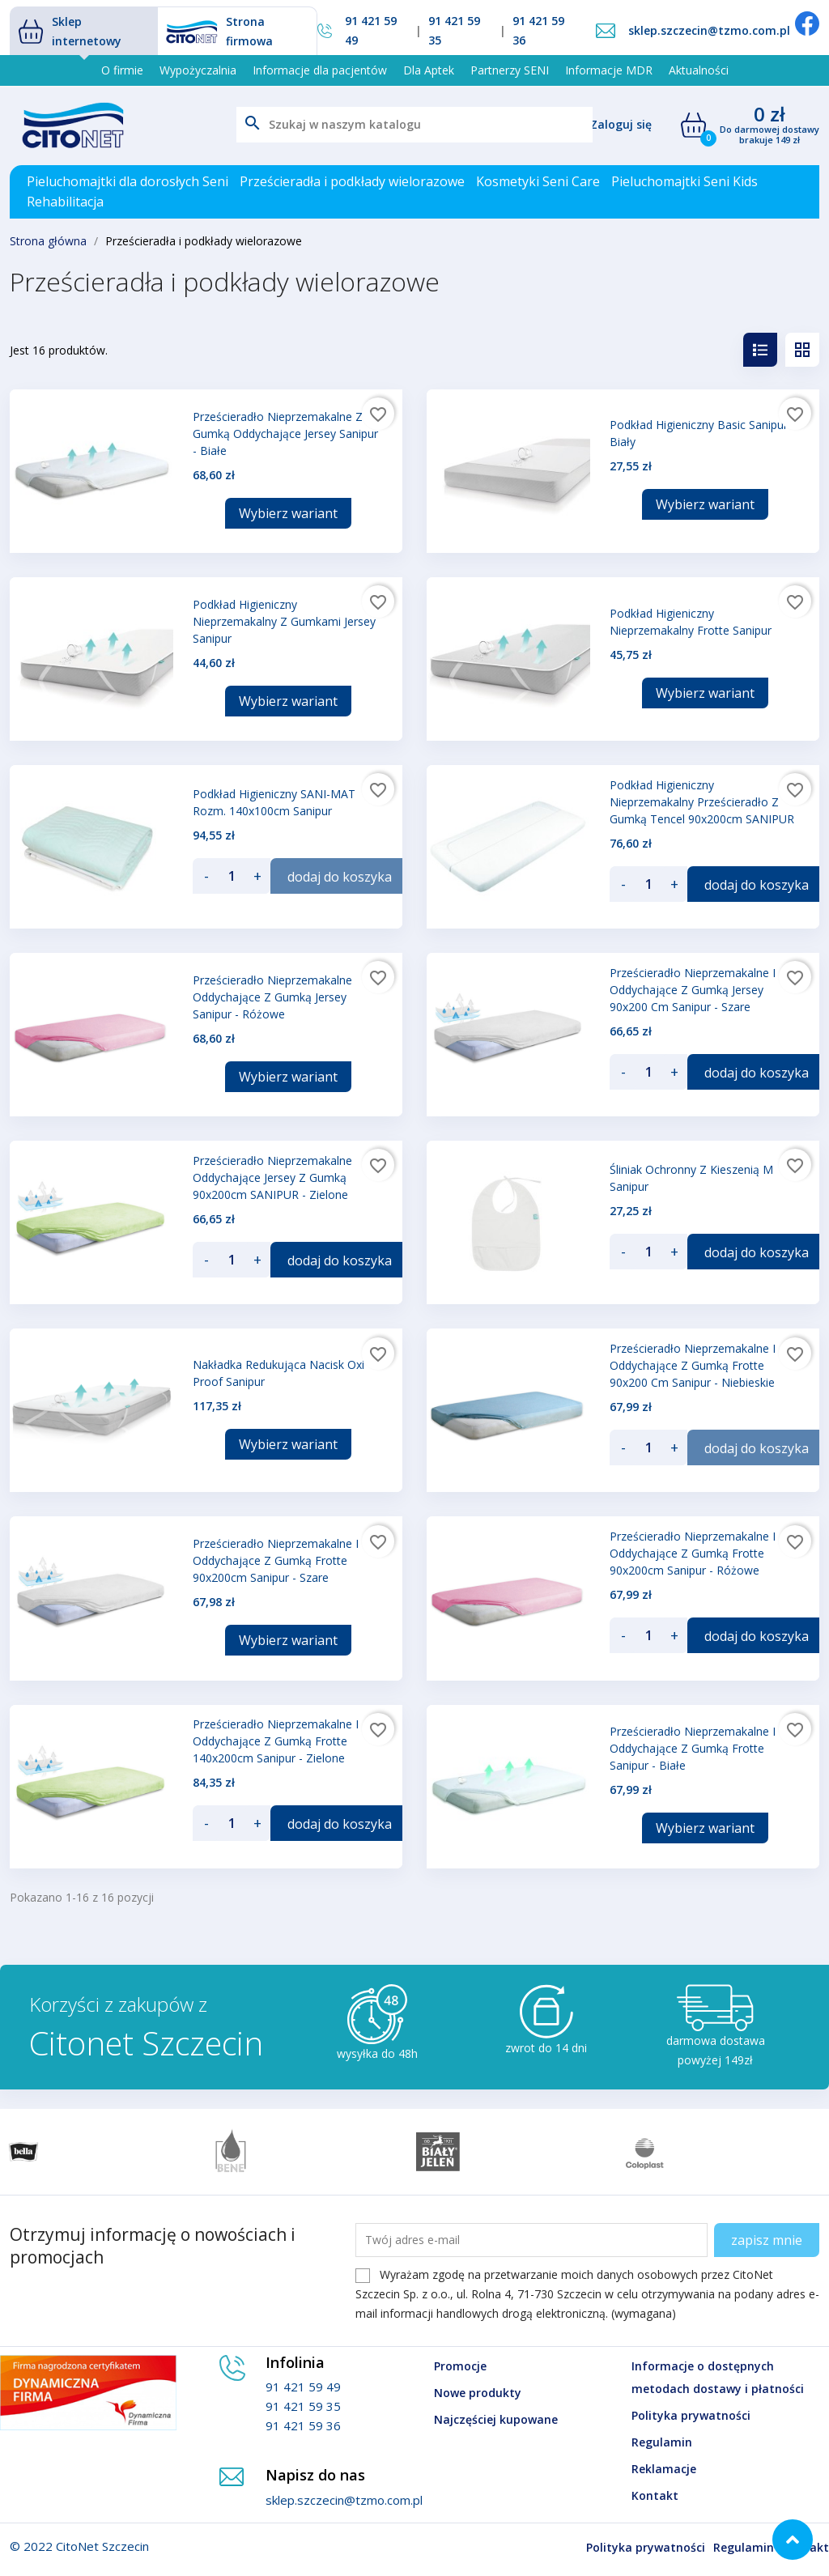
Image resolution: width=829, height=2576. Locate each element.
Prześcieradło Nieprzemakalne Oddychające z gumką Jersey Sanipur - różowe (272, 997)
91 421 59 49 (371, 30)
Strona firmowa (219, 31)
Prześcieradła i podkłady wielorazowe (352, 181)
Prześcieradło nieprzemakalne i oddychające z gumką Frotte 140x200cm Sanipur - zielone (276, 1741)
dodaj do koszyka (339, 877)
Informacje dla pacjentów (320, 70)
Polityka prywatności (690, 2415)
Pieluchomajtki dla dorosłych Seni (127, 181)
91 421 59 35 (454, 30)
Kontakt (654, 2495)
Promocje (460, 2366)
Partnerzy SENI (509, 70)
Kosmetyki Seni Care (538, 181)
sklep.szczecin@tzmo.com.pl (709, 30)
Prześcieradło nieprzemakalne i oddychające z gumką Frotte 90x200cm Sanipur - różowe (693, 1553)
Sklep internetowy (70, 31)
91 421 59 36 (538, 30)
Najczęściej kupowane (496, 2419)
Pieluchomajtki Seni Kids (684, 181)
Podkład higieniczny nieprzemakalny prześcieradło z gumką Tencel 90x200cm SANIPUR (702, 802)
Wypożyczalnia (197, 70)
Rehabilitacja (65, 201)
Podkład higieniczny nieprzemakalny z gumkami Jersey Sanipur (284, 621)
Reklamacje (663, 2468)
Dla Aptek (428, 70)
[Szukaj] (414, 124)
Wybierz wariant (288, 513)
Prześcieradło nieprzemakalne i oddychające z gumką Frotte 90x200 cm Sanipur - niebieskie (693, 1365)
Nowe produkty (477, 2392)
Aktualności (699, 70)
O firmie (122, 70)
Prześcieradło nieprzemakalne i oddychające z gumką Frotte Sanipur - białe (693, 1748)
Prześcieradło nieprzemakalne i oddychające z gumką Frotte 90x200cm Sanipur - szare (276, 1560)
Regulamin (661, 2442)
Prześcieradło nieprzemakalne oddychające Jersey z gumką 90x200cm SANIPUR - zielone (272, 1177)
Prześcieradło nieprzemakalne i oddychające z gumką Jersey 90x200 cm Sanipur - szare (693, 989)
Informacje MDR (609, 70)
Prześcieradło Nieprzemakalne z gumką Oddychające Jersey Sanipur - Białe (285, 433)
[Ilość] (231, 876)
